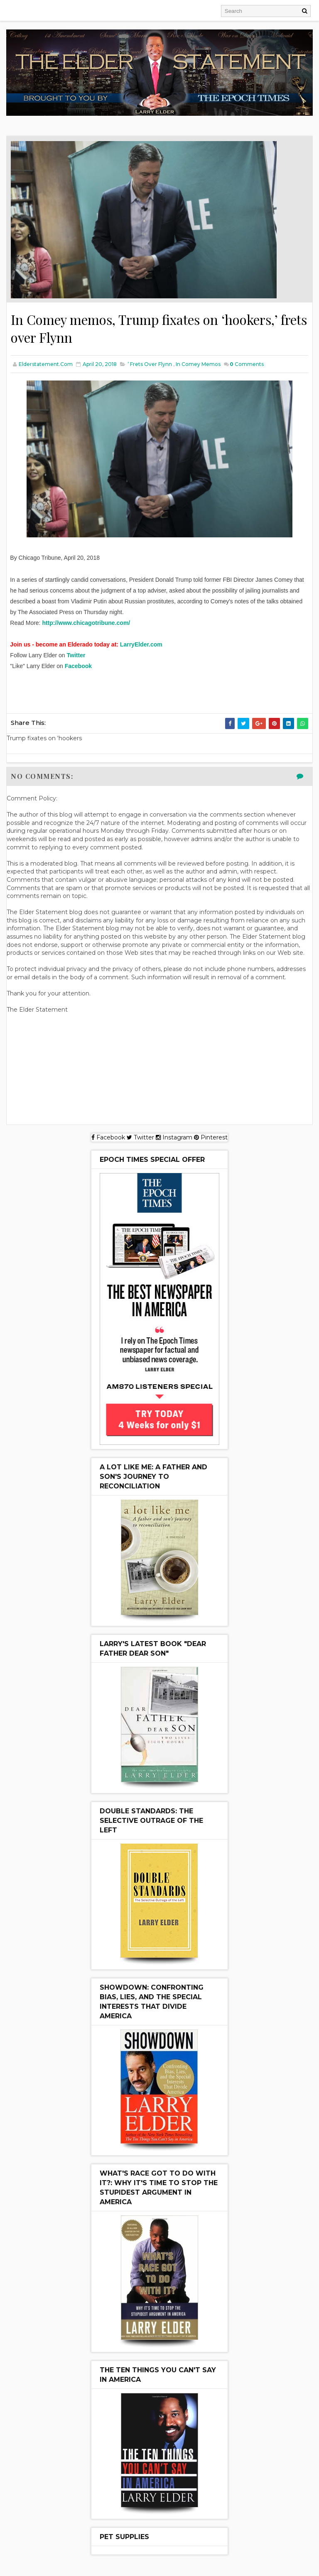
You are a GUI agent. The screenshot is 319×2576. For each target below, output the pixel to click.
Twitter (76, 655)
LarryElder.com (141, 645)
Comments (247, 364)
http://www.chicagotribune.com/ (86, 623)
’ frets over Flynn (150, 364)
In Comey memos (198, 364)
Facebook (78, 666)
